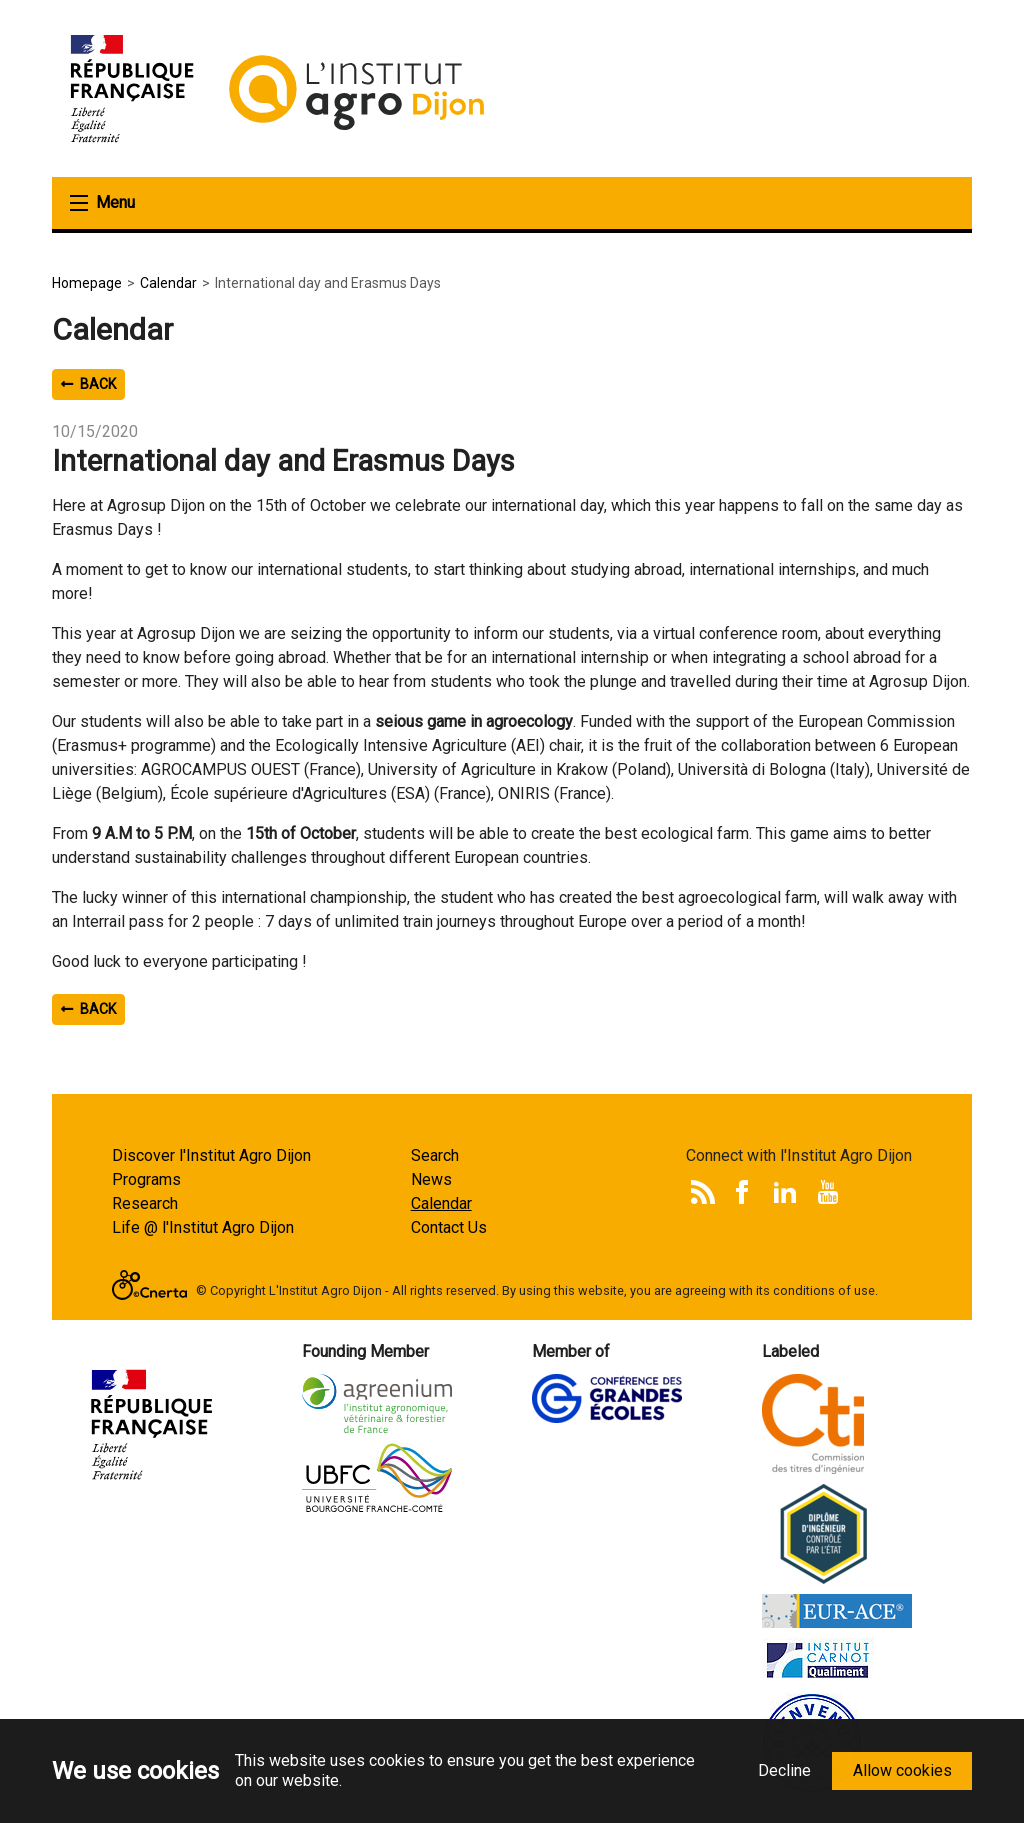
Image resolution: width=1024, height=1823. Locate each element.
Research (145, 1203)
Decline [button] (784, 1770)
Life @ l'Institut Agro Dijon (203, 1227)
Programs (146, 1179)
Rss (703, 1192)
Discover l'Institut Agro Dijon (211, 1155)
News (431, 1179)
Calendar (441, 1203)
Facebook (742, 1192)
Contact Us (449, 1227)
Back (88, 384)
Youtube (828, 1192)
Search (435, 1155)
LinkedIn (785, 1192)
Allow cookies (902, 1770)
